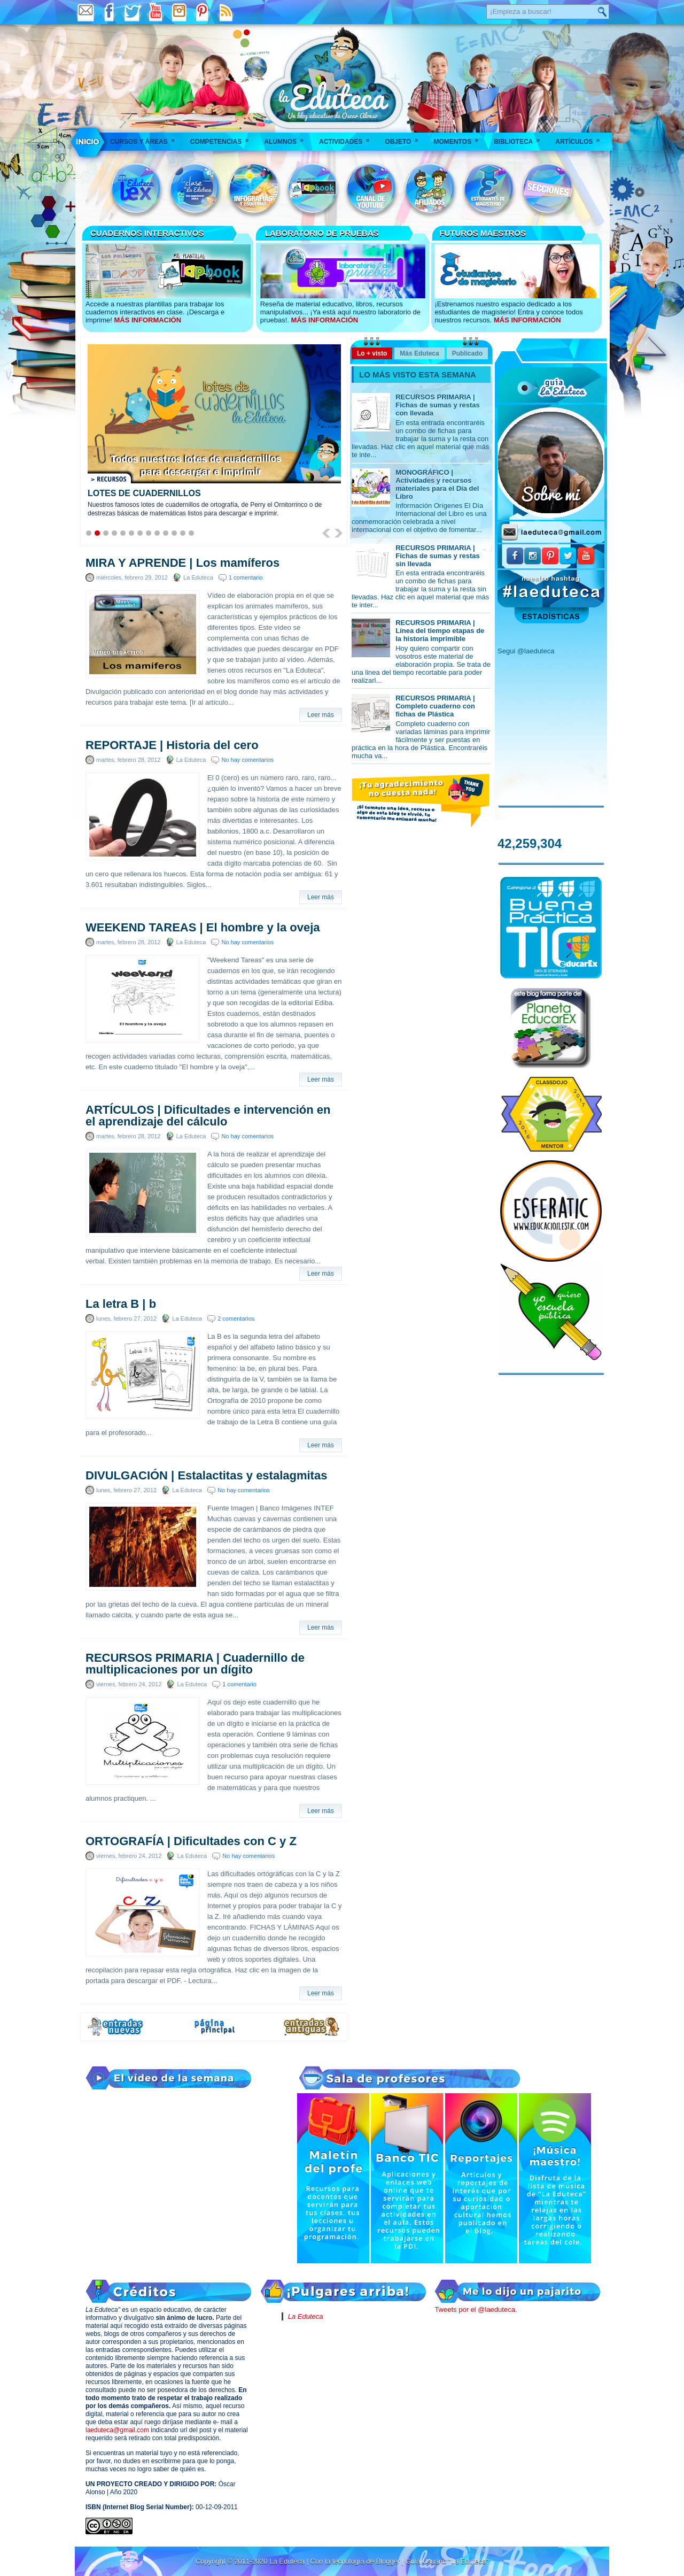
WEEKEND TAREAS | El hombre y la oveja (203, 928)
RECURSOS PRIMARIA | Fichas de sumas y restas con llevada (437, 405)
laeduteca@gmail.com (117, 2430)
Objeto (405, 138)
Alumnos (287, 138)
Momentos (459, 138)
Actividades (347, 138)
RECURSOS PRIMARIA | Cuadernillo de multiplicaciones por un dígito (195, 1664)
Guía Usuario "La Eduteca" (447, 2561)
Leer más (320, 715)
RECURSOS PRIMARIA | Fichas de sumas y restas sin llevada (437, 556)
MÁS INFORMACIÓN (147, 320)
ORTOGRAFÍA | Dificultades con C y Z (191, 1841)
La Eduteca (305, 2316)
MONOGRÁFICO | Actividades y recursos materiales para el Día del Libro (437, 484)
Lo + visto (372, 353)
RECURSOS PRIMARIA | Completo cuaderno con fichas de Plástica (435, 706)
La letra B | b (121, 1304)
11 (174, 533)
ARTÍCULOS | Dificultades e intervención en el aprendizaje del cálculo (208, 1116)
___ (88, 141)
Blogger (388, 2561)
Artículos (581, 138)
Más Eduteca (419, 353)
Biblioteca (520, 138)
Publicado (467, 353)
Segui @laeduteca (526, 651)
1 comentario (246, 577)
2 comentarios (235, 1318)
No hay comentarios (247, 760)
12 (182, 533)
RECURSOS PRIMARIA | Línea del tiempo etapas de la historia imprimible (439, 631)
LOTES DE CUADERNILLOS (144, 493)
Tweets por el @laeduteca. (475, 2309)
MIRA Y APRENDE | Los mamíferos (182, 563)
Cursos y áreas (146, 138)
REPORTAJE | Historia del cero (172, 745)
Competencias (223, 138)
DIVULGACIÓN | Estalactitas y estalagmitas (206, 1476)
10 (165, 533)
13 (191, 533)
